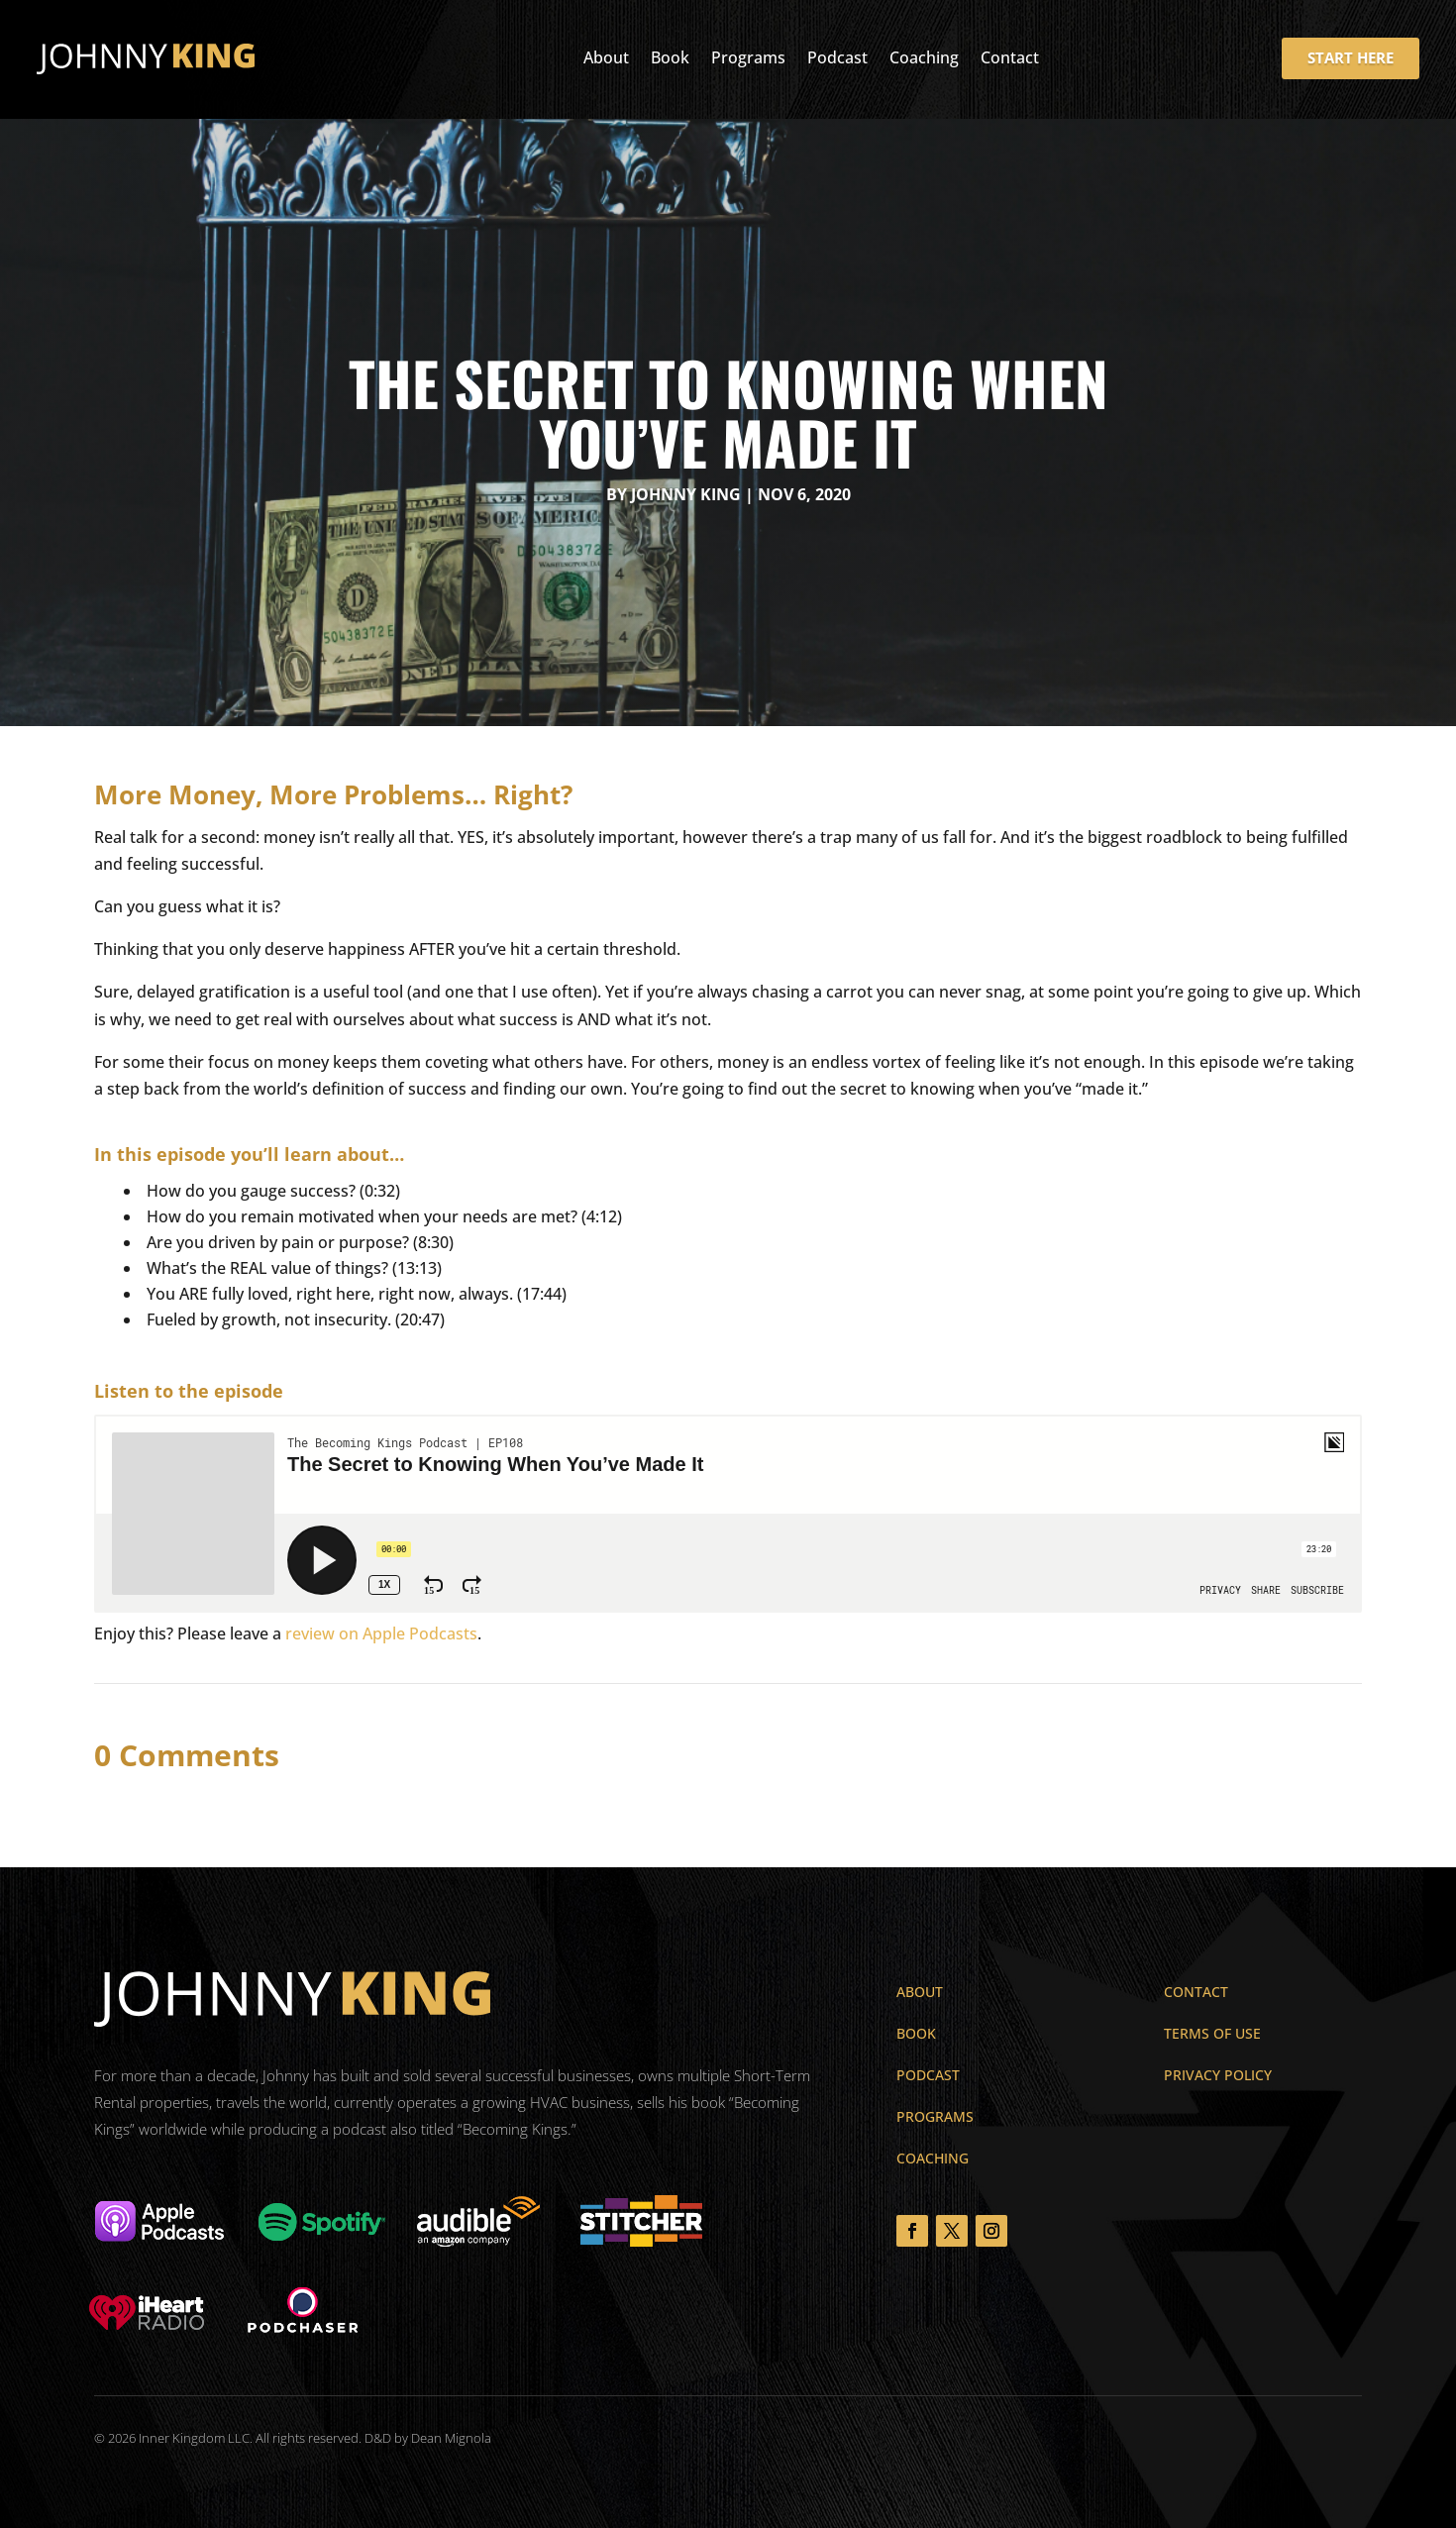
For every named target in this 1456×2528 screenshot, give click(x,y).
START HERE (1350, 44)
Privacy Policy (1218, 2074)
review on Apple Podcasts (381, 1633)
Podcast (837, 46)
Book (670, 46)
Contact (1010, 46)
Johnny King (686, 494)
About (606, 46)
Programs (748, 46)
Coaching (924, 46)
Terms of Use (1212, 2033)
